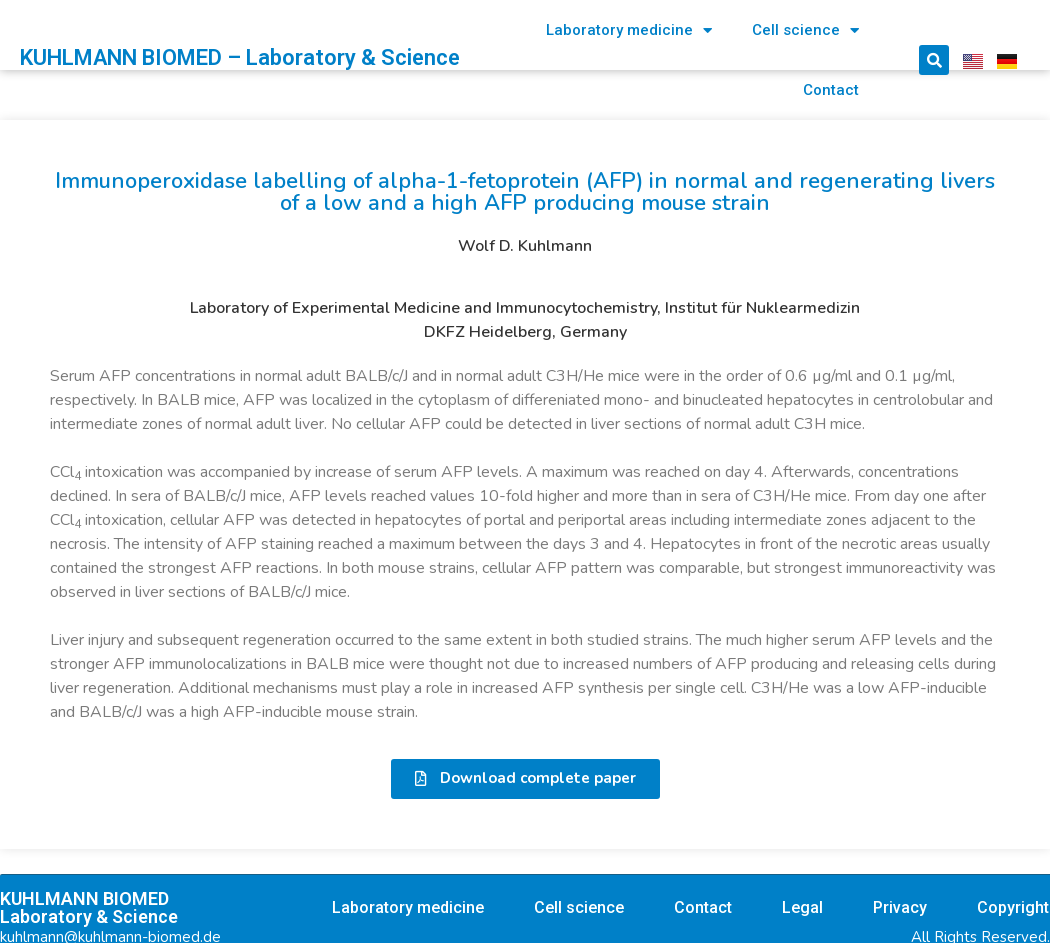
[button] (525, 779)
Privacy (900, 907)
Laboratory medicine (629, 30)
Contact (831, 90)
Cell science (805, 30)
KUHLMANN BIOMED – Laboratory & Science (240, 57)
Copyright (1013, 907)
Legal (802, 907)
